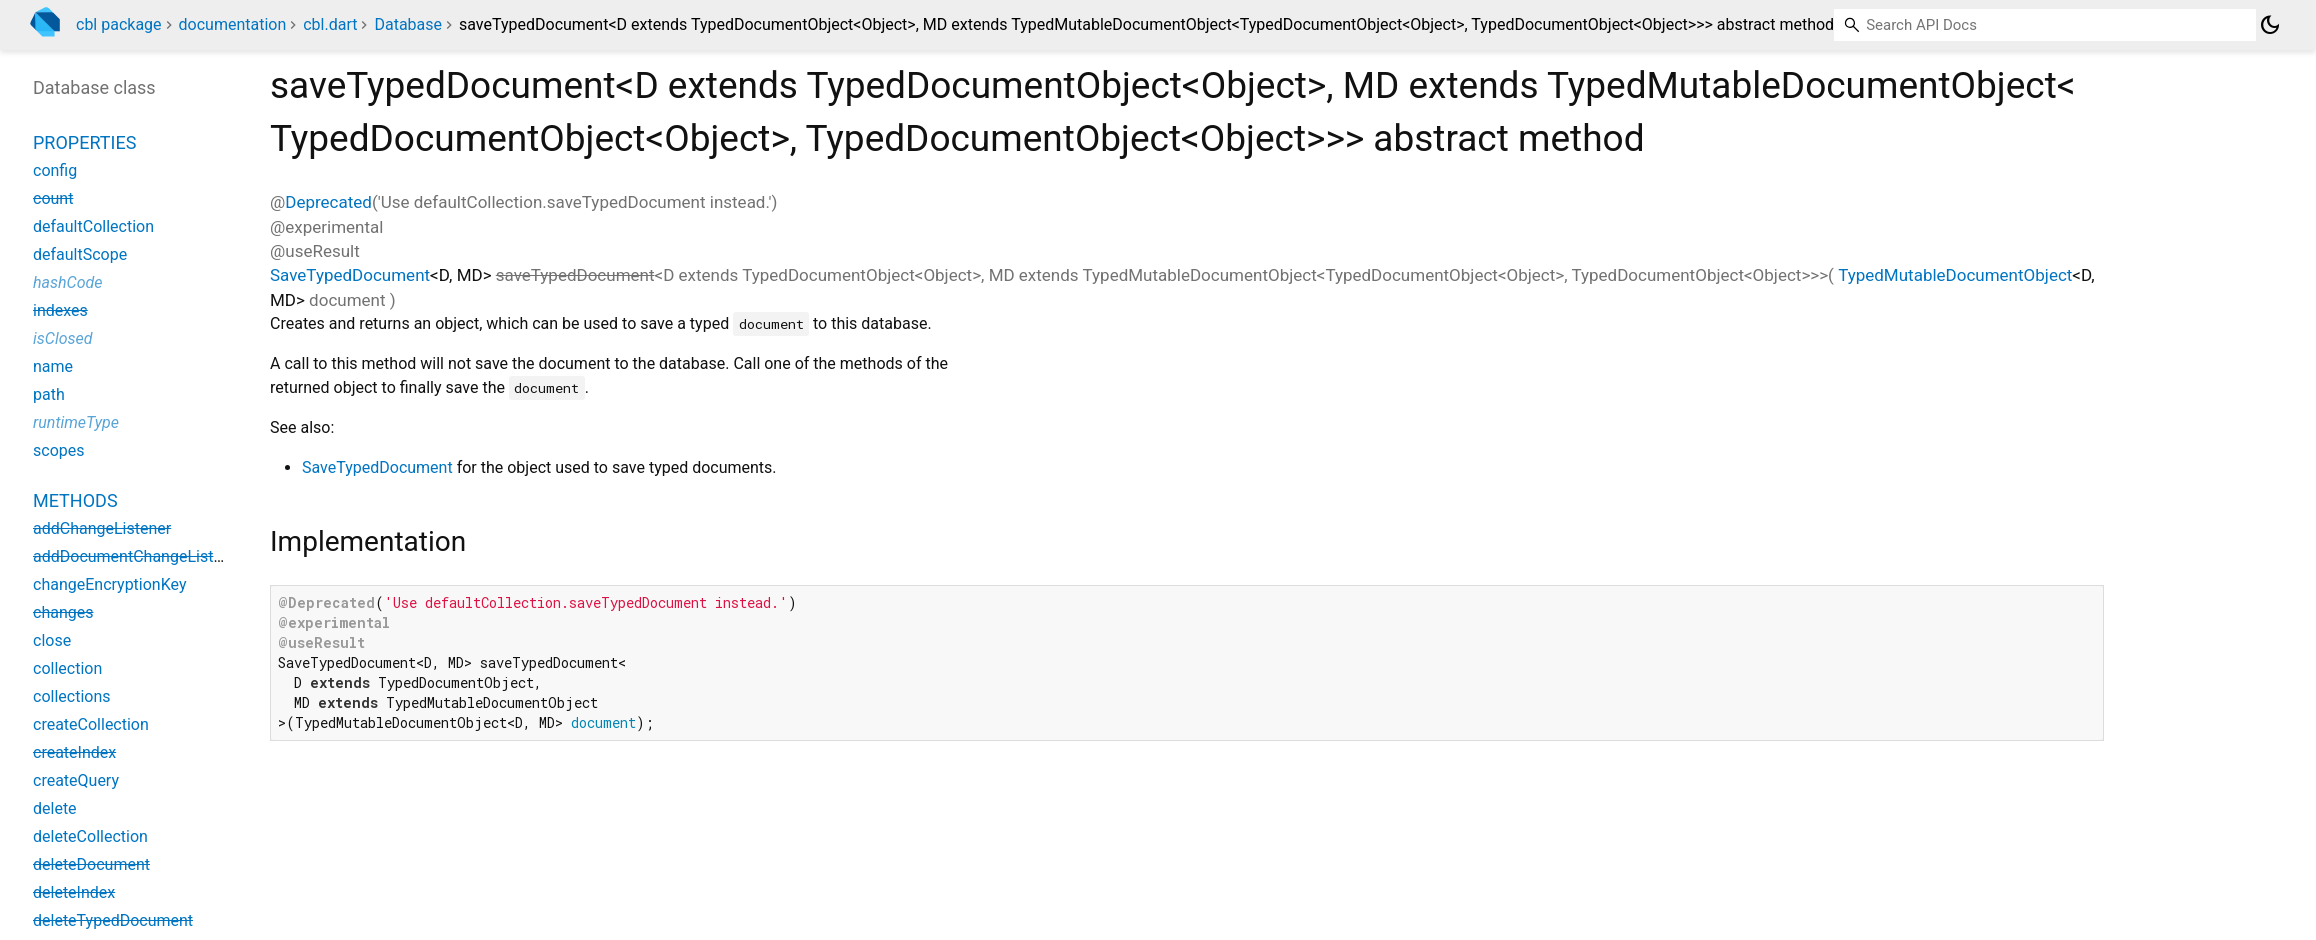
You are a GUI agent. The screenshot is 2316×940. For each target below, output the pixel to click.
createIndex (74, 752)
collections (71, 696)
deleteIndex (74, 892)
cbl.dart (330, 24)
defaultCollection (93, 226)
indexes (60, 310)
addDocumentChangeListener (139, 556)
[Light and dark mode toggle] (2270, 25)
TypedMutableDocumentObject (1955, 275)
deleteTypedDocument (113, 920)
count (53, 198)
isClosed (63, 338)
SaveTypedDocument (350, 275)
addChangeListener (102, 528)
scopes (58, 450)
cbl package (119, 24)
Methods (75, 500)
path (49, 394)
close (52, 640)
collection (67, 668)
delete (55, 808)
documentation (233, 24)
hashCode (67, 282)
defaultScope (80, 254)
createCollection (91, 724)
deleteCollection (90, 836)
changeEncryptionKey (110, 584)
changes (63, 612)
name (53, 366)
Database (408, 24)
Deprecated (328, 202)
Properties (84, 142)
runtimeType (76, 422)
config (55, 170)
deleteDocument (91, 864)
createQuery (76, 780)
